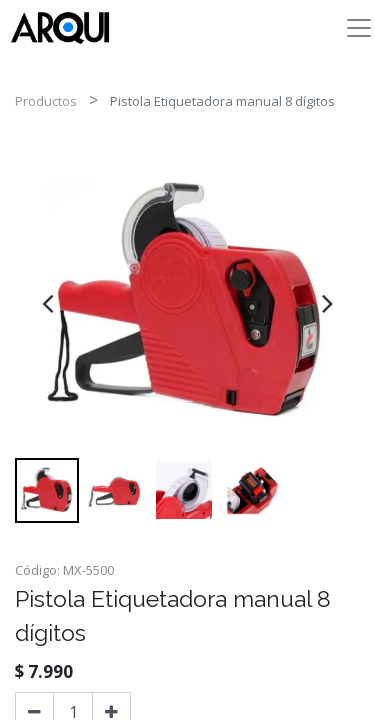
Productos (46, 101)
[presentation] (47, 303)
